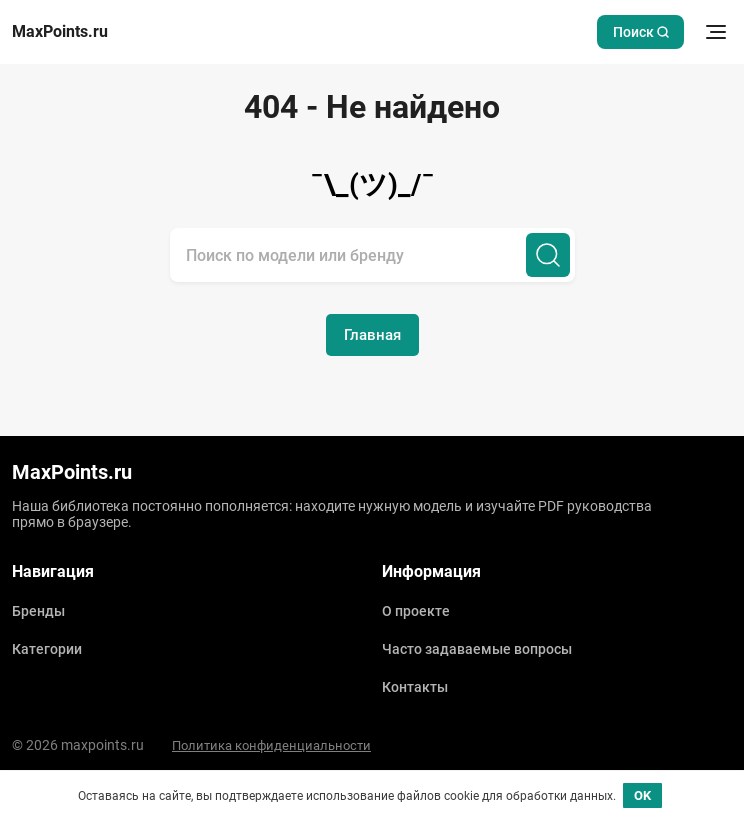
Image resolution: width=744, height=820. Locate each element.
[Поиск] (548, 255)
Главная (372, 335)
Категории (47, 649)
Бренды (38, 611)
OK (642, 795)
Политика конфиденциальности (271, 745)
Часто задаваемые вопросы (477, 649)
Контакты (415, 687)
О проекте (416, 611)
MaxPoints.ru (60, 32)
